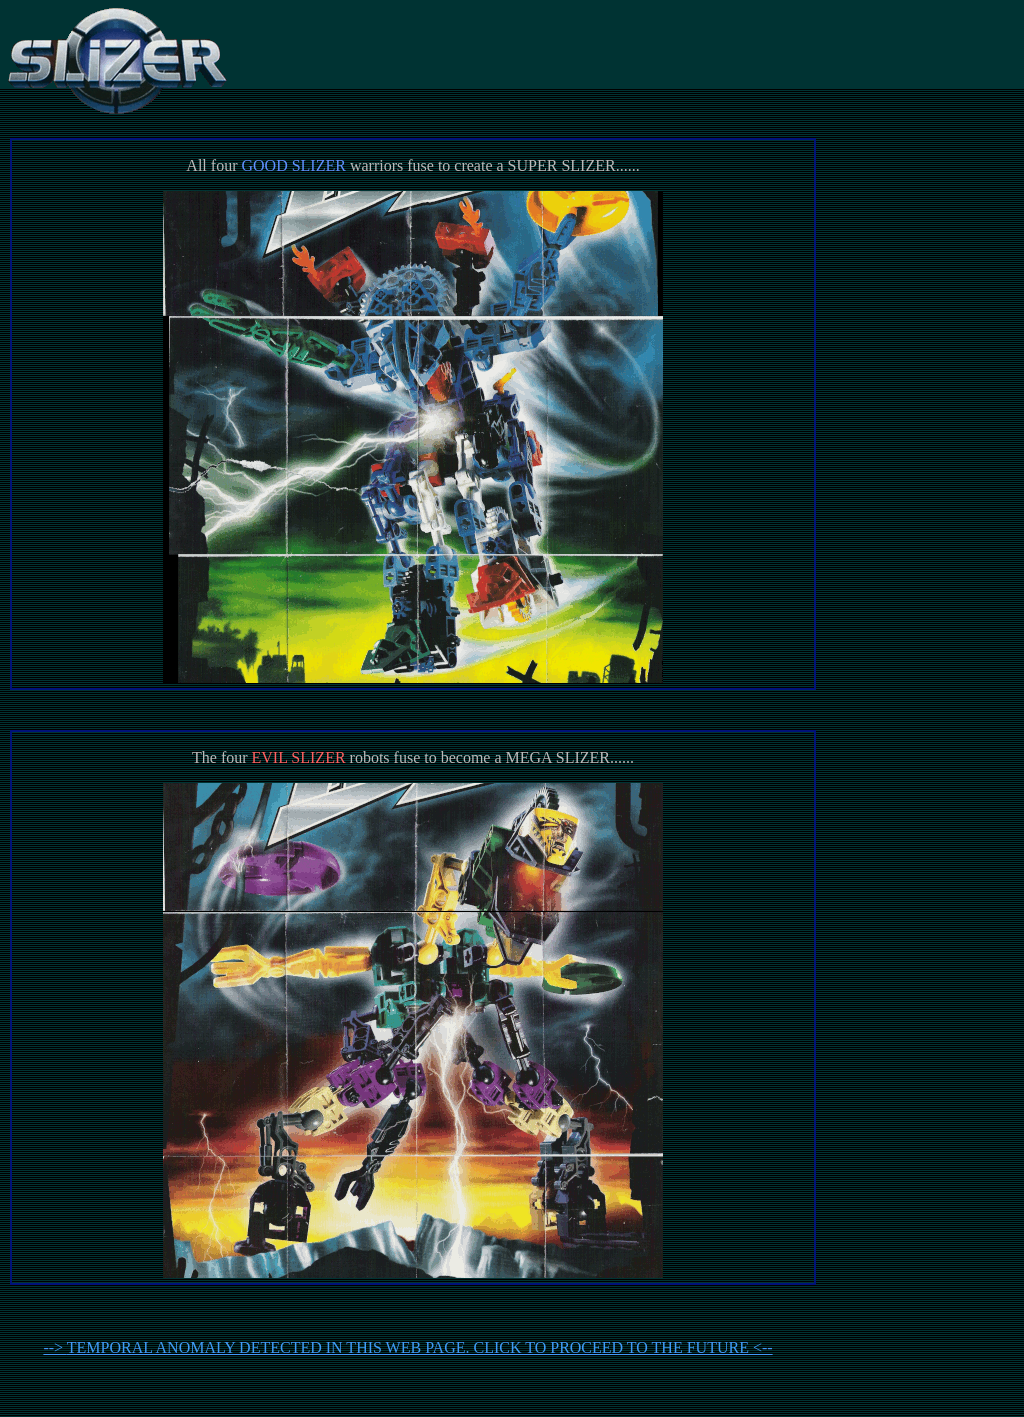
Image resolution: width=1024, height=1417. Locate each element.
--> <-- (407, 1347)
